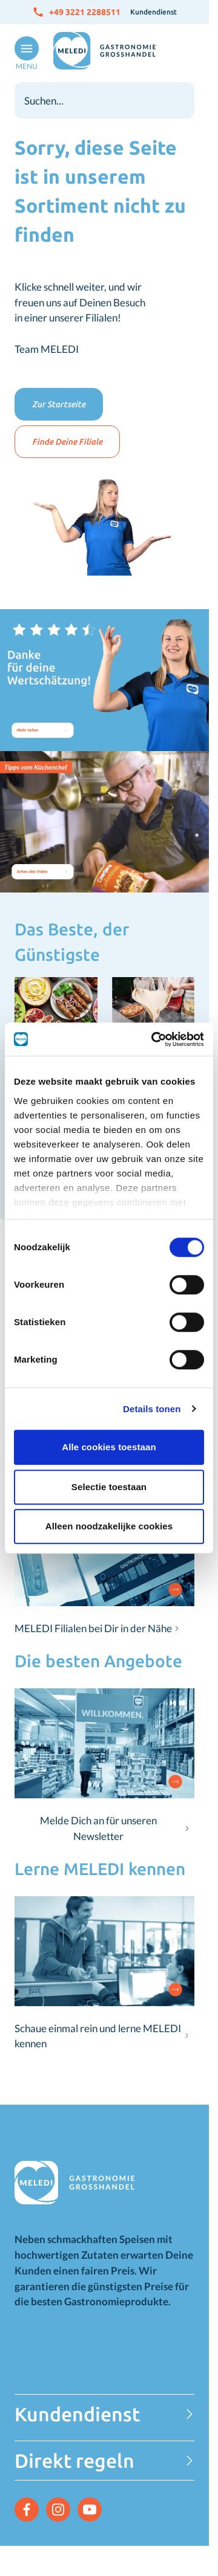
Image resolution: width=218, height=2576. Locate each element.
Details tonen (151, 1409)
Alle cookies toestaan (109, 1447)
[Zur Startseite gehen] (104, 50)
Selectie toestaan (109, 1487)
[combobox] (104, 100)
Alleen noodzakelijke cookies (109, 1526)
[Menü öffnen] (24, 53)
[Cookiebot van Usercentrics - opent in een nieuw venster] (154, 1039)
